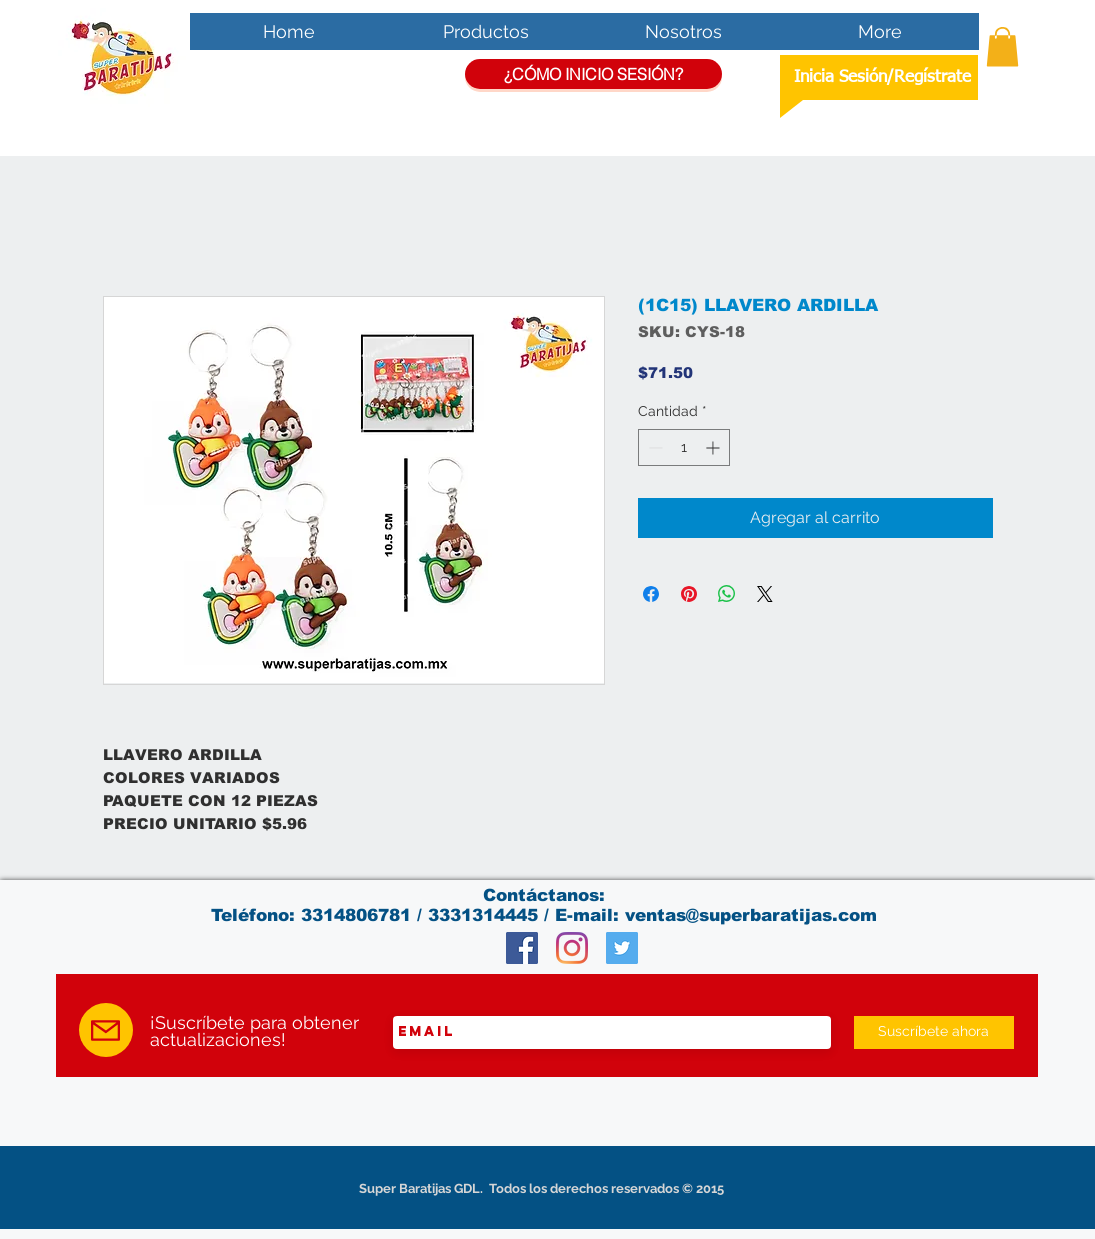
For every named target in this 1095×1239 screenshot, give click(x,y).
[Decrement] (653, 447)
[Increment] (714, 447)
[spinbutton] (684, 447)
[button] (1002, 46)
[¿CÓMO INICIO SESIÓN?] (593, 74)
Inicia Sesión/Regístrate (882, 77)
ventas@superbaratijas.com (751, 915)
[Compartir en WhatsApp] (727, 594)
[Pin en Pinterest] (689, 594)
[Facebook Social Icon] (522, 948)
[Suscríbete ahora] (934, 1032)
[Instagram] (572, 948)
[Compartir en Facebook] (651, 594)
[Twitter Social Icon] (622, 948)
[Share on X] (765, 594)
